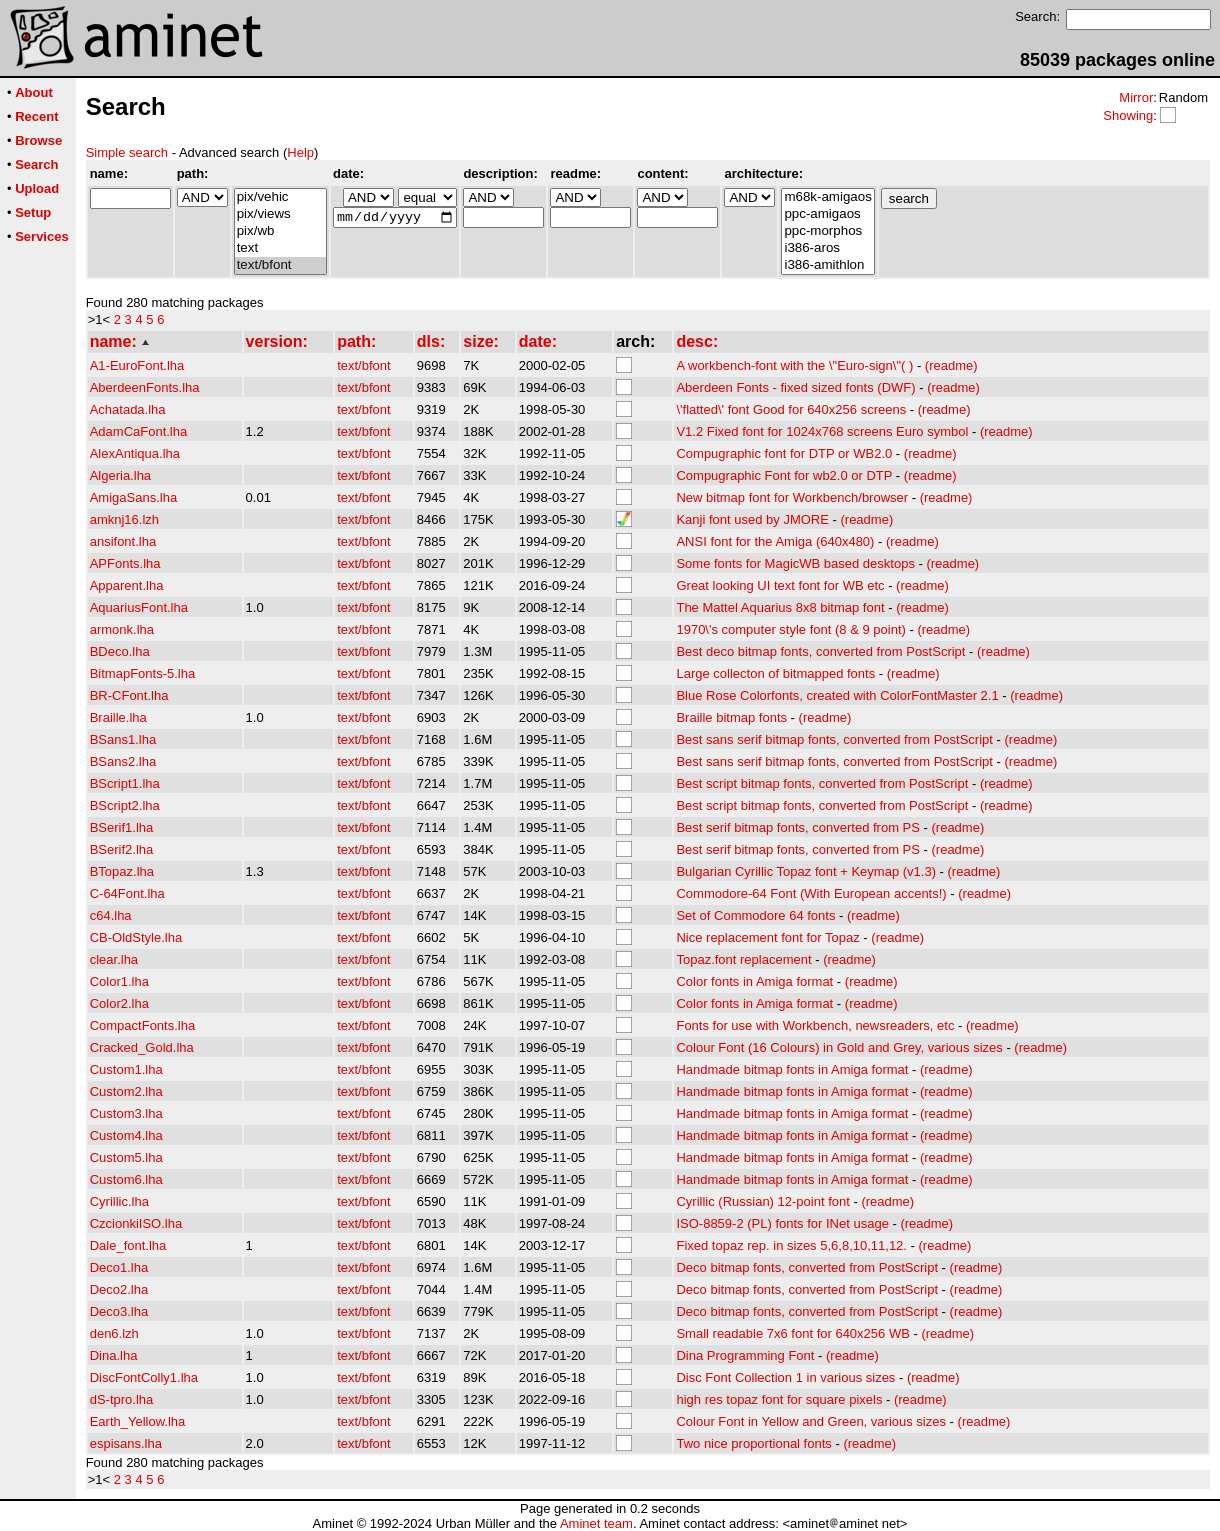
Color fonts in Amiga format (754, 981)
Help (300, 152)
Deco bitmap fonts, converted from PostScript (807, 1267)
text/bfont (280, 265)
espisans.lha (126, 1443)
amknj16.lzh (124, 519)
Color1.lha (119, 981)
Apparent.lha (127, 585)
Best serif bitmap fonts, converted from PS (798, 827)
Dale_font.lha (128, 1245)
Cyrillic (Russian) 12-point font (762, 1201)
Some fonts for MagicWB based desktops (795, 563)
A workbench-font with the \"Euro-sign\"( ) (794, 365)
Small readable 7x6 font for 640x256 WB (792, 1333)
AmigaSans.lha (133, 497)
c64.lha (111, 915)
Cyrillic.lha (119, 1201)
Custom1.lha (126, 1069)
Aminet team (596, 1523)
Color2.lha (119, 1003)
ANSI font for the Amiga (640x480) (775, 541)
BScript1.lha (125, 783)
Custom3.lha (126, 1113)
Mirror (1136, 97)
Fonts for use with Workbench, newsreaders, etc (815, 1025)
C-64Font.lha (127, 893)
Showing (1128, 115)
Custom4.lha (126, 1135)
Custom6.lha (126, 1179)
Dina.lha (114, 1355)
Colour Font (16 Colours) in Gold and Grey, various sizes (839, 1047)
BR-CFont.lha (129, 695)
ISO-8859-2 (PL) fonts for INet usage (782, 1223)
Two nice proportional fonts (753, 1443)
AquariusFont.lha (139, 607)
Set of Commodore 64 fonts (755, 915)
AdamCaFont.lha (139, 431)
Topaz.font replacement (743, 959)
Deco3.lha (119, 1311)
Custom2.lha (126, 1091)
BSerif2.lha (122, 849)
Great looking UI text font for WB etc (780, 585)
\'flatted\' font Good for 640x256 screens (791, 409)
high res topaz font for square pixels (779, 1399)
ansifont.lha (123, 541)
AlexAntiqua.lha (135, 453)
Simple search (127, 152)
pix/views (280, 214)
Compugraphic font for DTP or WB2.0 (784, 453)
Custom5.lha (126, 1157)
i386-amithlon (827, 265)
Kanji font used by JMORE (752, 519)
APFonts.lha (125, 563)
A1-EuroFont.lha (137, 365)
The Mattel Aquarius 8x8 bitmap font (780, 607)
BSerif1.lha (122, 827)
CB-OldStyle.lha (136, 937)
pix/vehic (280, 197)
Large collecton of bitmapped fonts (775, 673)
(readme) (951, 365)
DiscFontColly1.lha (144, 1377)
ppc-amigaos (827, 214)
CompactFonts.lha (143, 1025)
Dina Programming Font (745, 1355)
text (280, 248)
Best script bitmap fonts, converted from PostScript (822, 783)
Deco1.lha (119, 1267)
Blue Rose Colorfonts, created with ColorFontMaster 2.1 (837, 695)
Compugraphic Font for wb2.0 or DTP (784, 475)
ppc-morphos (827, 231)
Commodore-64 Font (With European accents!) (811, 893)
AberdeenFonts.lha (145, 387)
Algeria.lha (120, 475)
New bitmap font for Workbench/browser (792, 497)
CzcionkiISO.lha (136, 1223)
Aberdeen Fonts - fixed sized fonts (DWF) (795, 387)
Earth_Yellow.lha (138, 1421)
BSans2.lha (123, 761)
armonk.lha (122, 629)
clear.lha (114, 959)
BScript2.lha (125, 805)
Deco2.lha (119, 1289)
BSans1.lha (123, 739)
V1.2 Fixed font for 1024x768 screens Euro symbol (822, 431)
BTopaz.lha (122, 871)
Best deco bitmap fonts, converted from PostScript (820, 651)
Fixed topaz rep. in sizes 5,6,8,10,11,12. (791, 1245)
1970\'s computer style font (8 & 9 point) (790, 629)
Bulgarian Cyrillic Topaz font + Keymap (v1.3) (806, 871)
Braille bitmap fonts (731, 717)
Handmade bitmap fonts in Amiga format (792, 1069)
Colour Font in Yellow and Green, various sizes (811, 1421)
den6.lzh (114, 1333)
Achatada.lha (128, 409)
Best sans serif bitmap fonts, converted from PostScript (834, 739)
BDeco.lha (120, 651)
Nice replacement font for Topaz (767, 937)
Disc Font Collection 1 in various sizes (785, 1377)
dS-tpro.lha (122, 1399)
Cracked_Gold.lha (142, 1047)
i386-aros (827, 248)
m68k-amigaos (827, 197)
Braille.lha (118, 717)
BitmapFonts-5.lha (143, 673)
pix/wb (280, 231)
